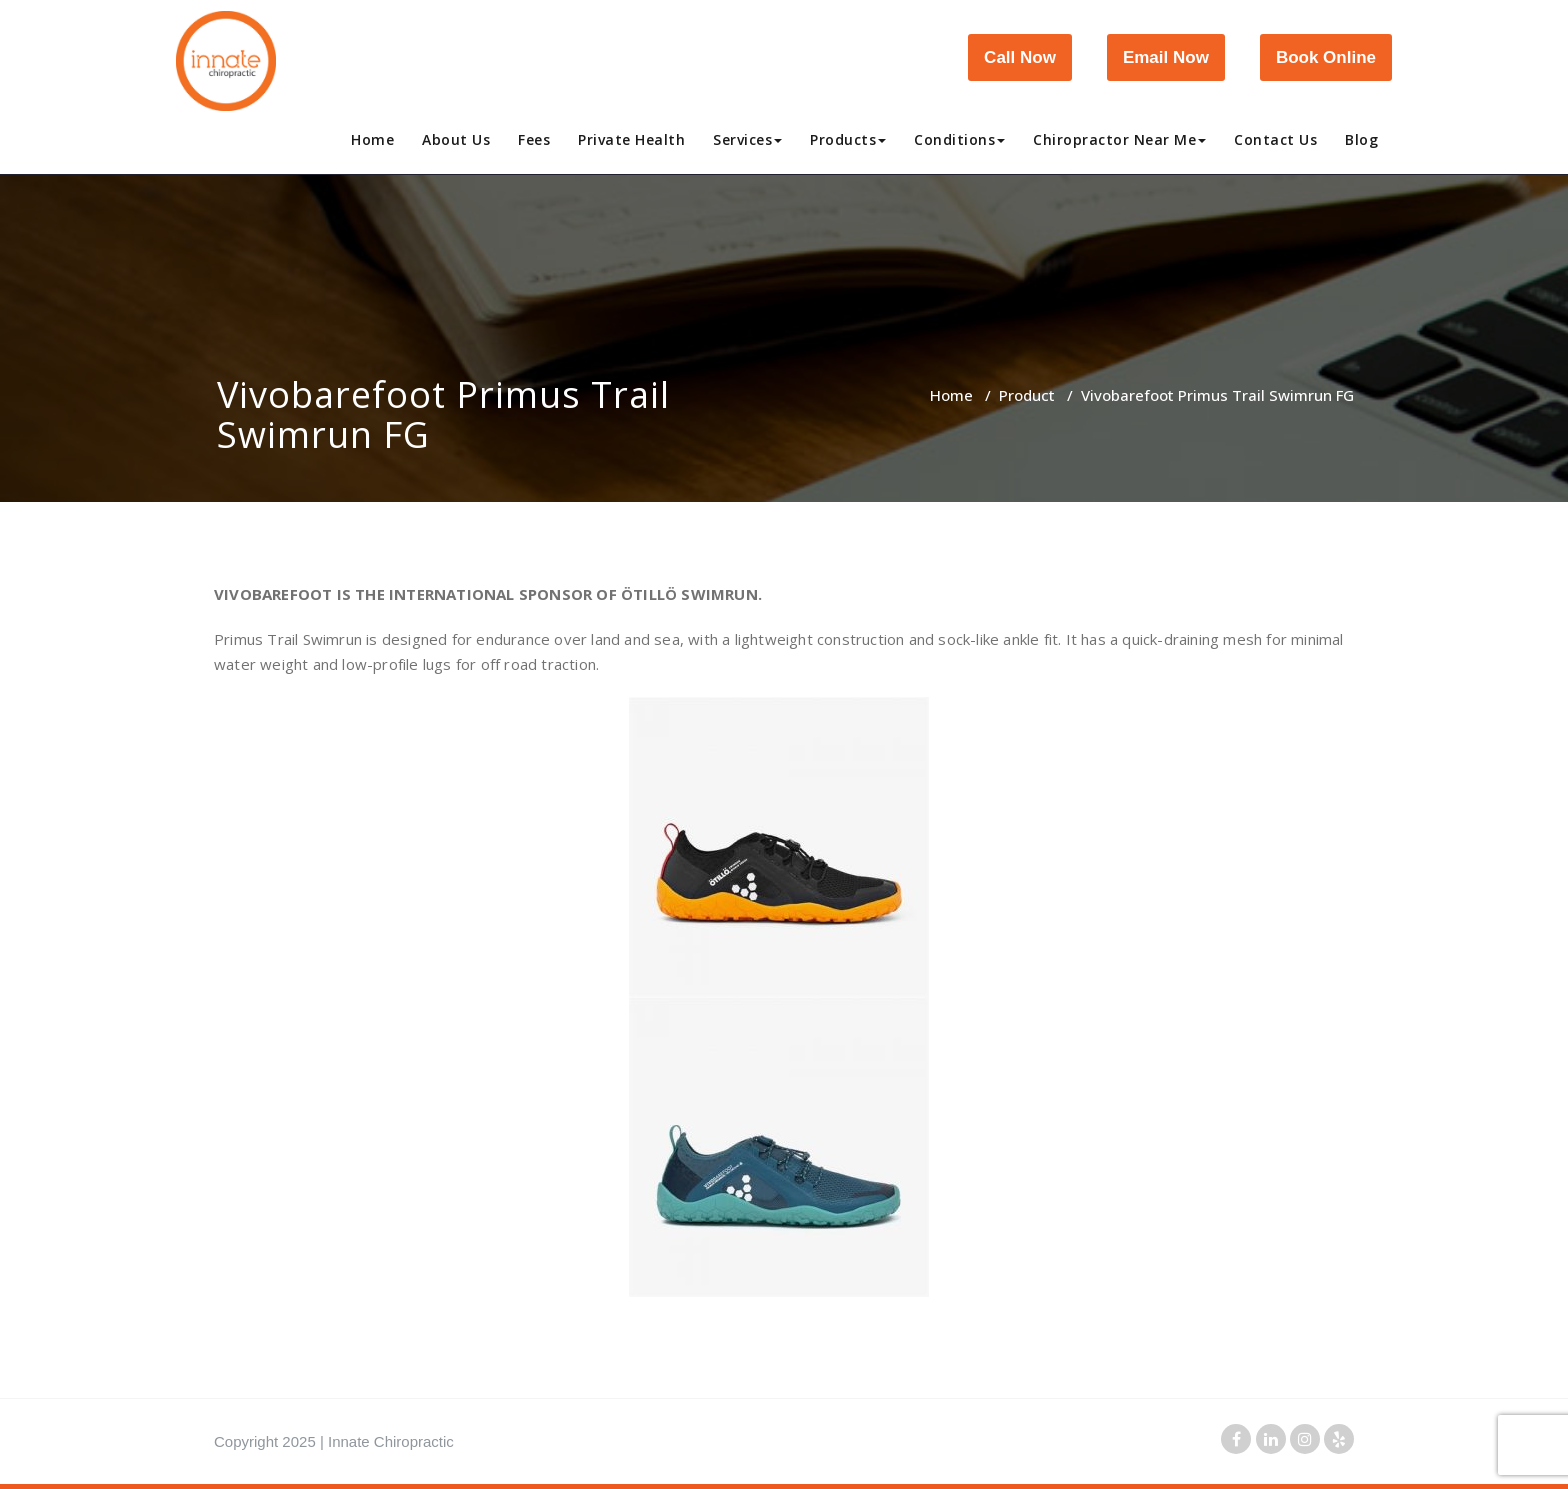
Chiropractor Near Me (1119, 139)
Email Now (1166, 57)
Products (848, 139)
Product (1027, 395)
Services (747, 139)
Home (372, 139)
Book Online (1326, 57)
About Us (456, 139)
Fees (534, 139)
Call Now (1020, 57)
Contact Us (1275, 139)
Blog (1361, 139)
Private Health (631, 139)
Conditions (959, 139)
